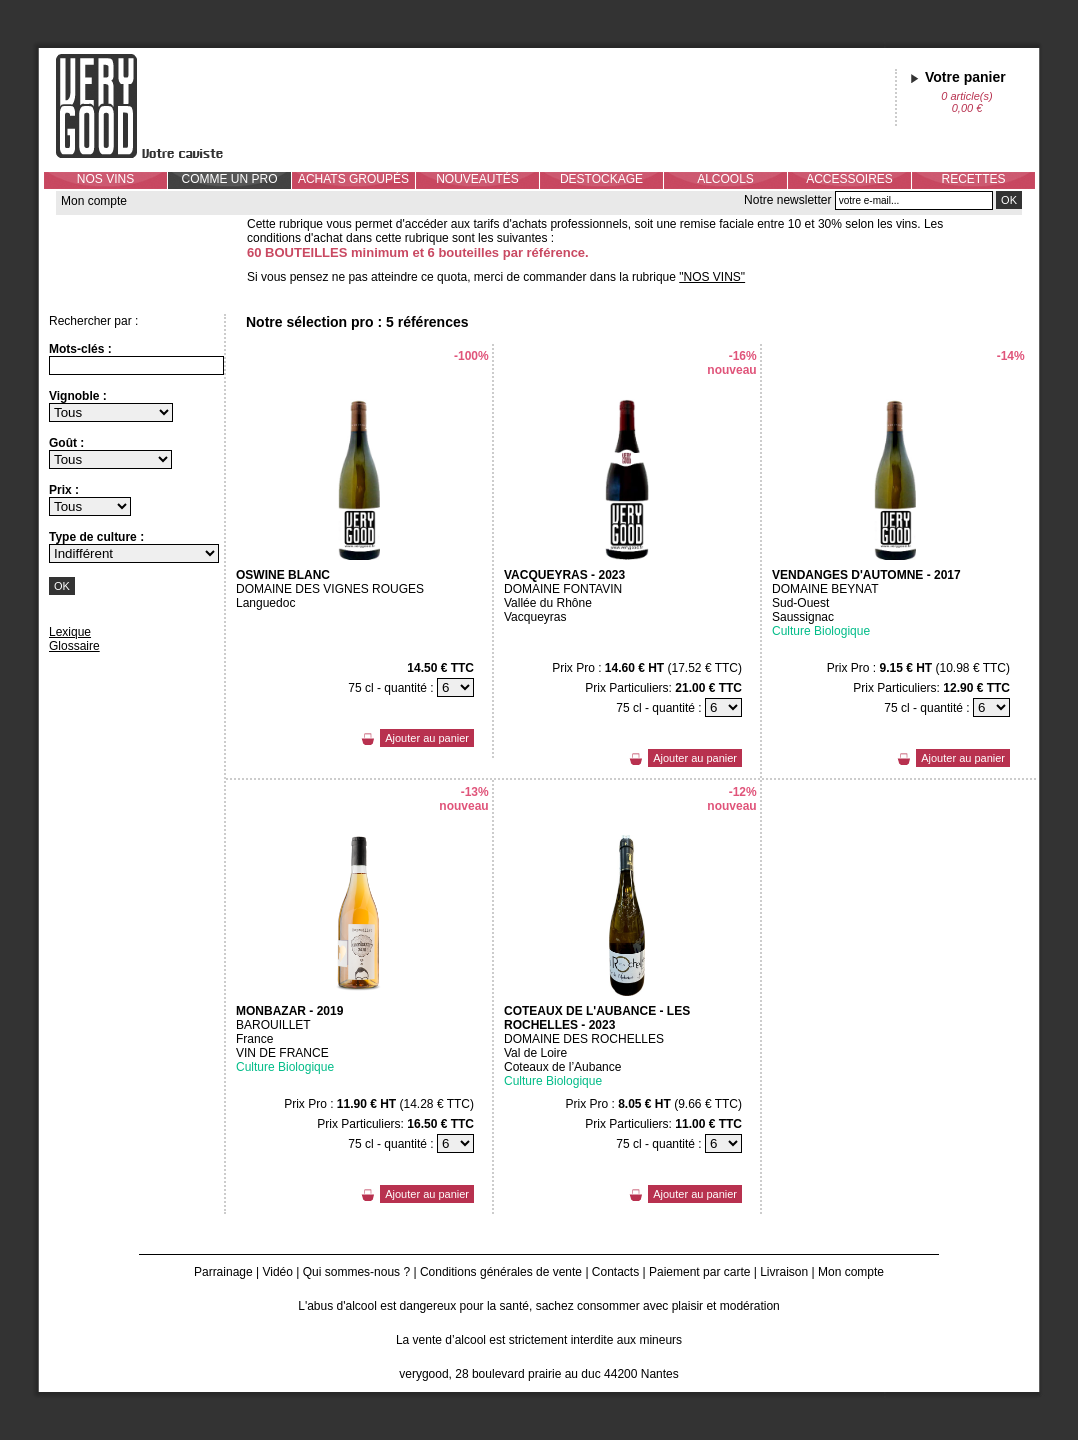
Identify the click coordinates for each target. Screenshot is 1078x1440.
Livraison (784, 1272)
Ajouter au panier (427, 738)
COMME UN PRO (230, 179)
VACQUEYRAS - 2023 (564, 575)
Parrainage (223, 1272)
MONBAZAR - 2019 (289, 1011)
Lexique (70, 632)
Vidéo (277, 1272)
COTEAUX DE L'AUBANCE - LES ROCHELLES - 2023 (597, 1018)
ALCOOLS (725, 179)
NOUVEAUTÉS (477, 179)
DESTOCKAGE (601, 179)
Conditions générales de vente (501, 1272)
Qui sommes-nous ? (356, 1272)
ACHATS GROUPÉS (353, 179)
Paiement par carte (699, 1272)
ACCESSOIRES (849, 179)
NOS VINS (105, 179)
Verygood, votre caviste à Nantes (155, 106)
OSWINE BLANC (283, 575)
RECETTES (973, 179)
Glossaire (74, 646)
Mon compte (94, 201)
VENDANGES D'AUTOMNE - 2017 (866, 575)
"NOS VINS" (712, 277)
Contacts (615, 1272)
